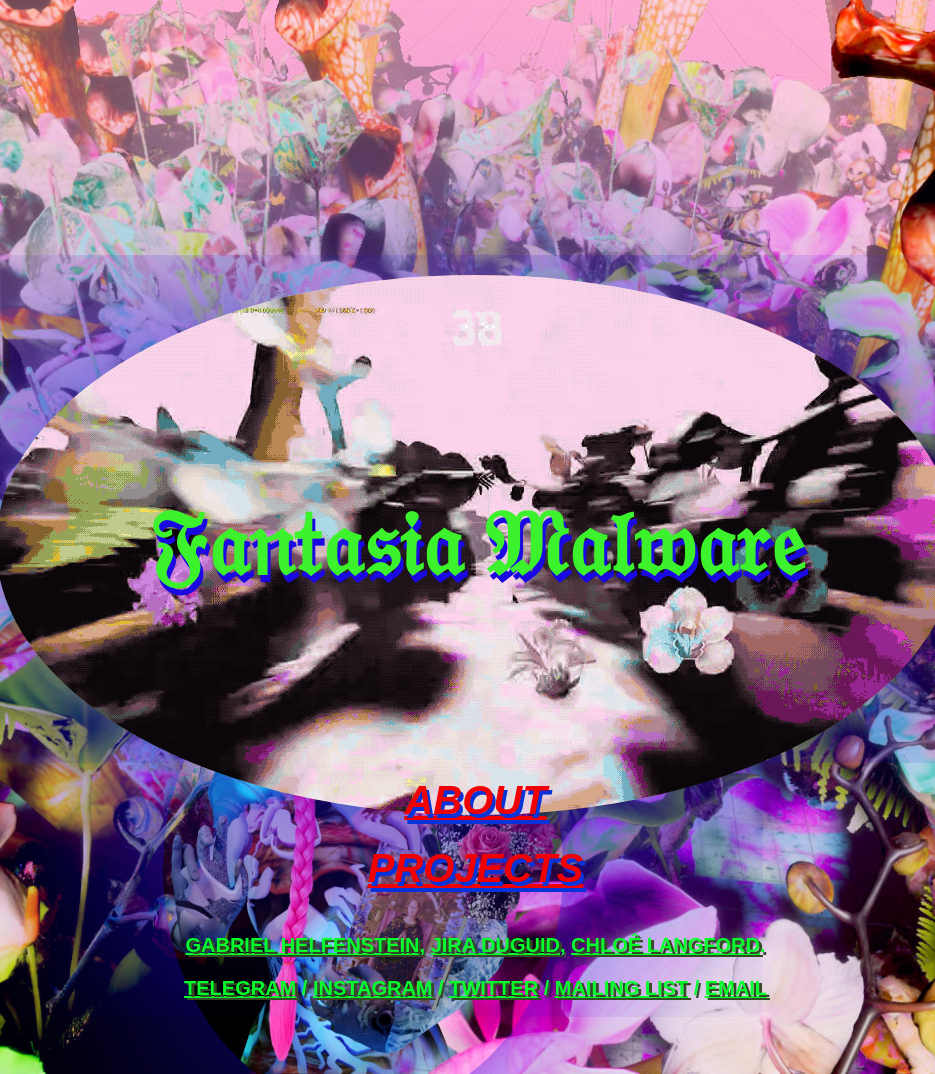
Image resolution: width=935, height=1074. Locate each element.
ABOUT (475, 800)
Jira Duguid (495, 945)
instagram (373, 988)
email (736, 988)
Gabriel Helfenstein (302, 945)
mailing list (621, 988)
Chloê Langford (665, 945)
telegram (240, 988)
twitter (493, 988)
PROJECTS (476, 868)
